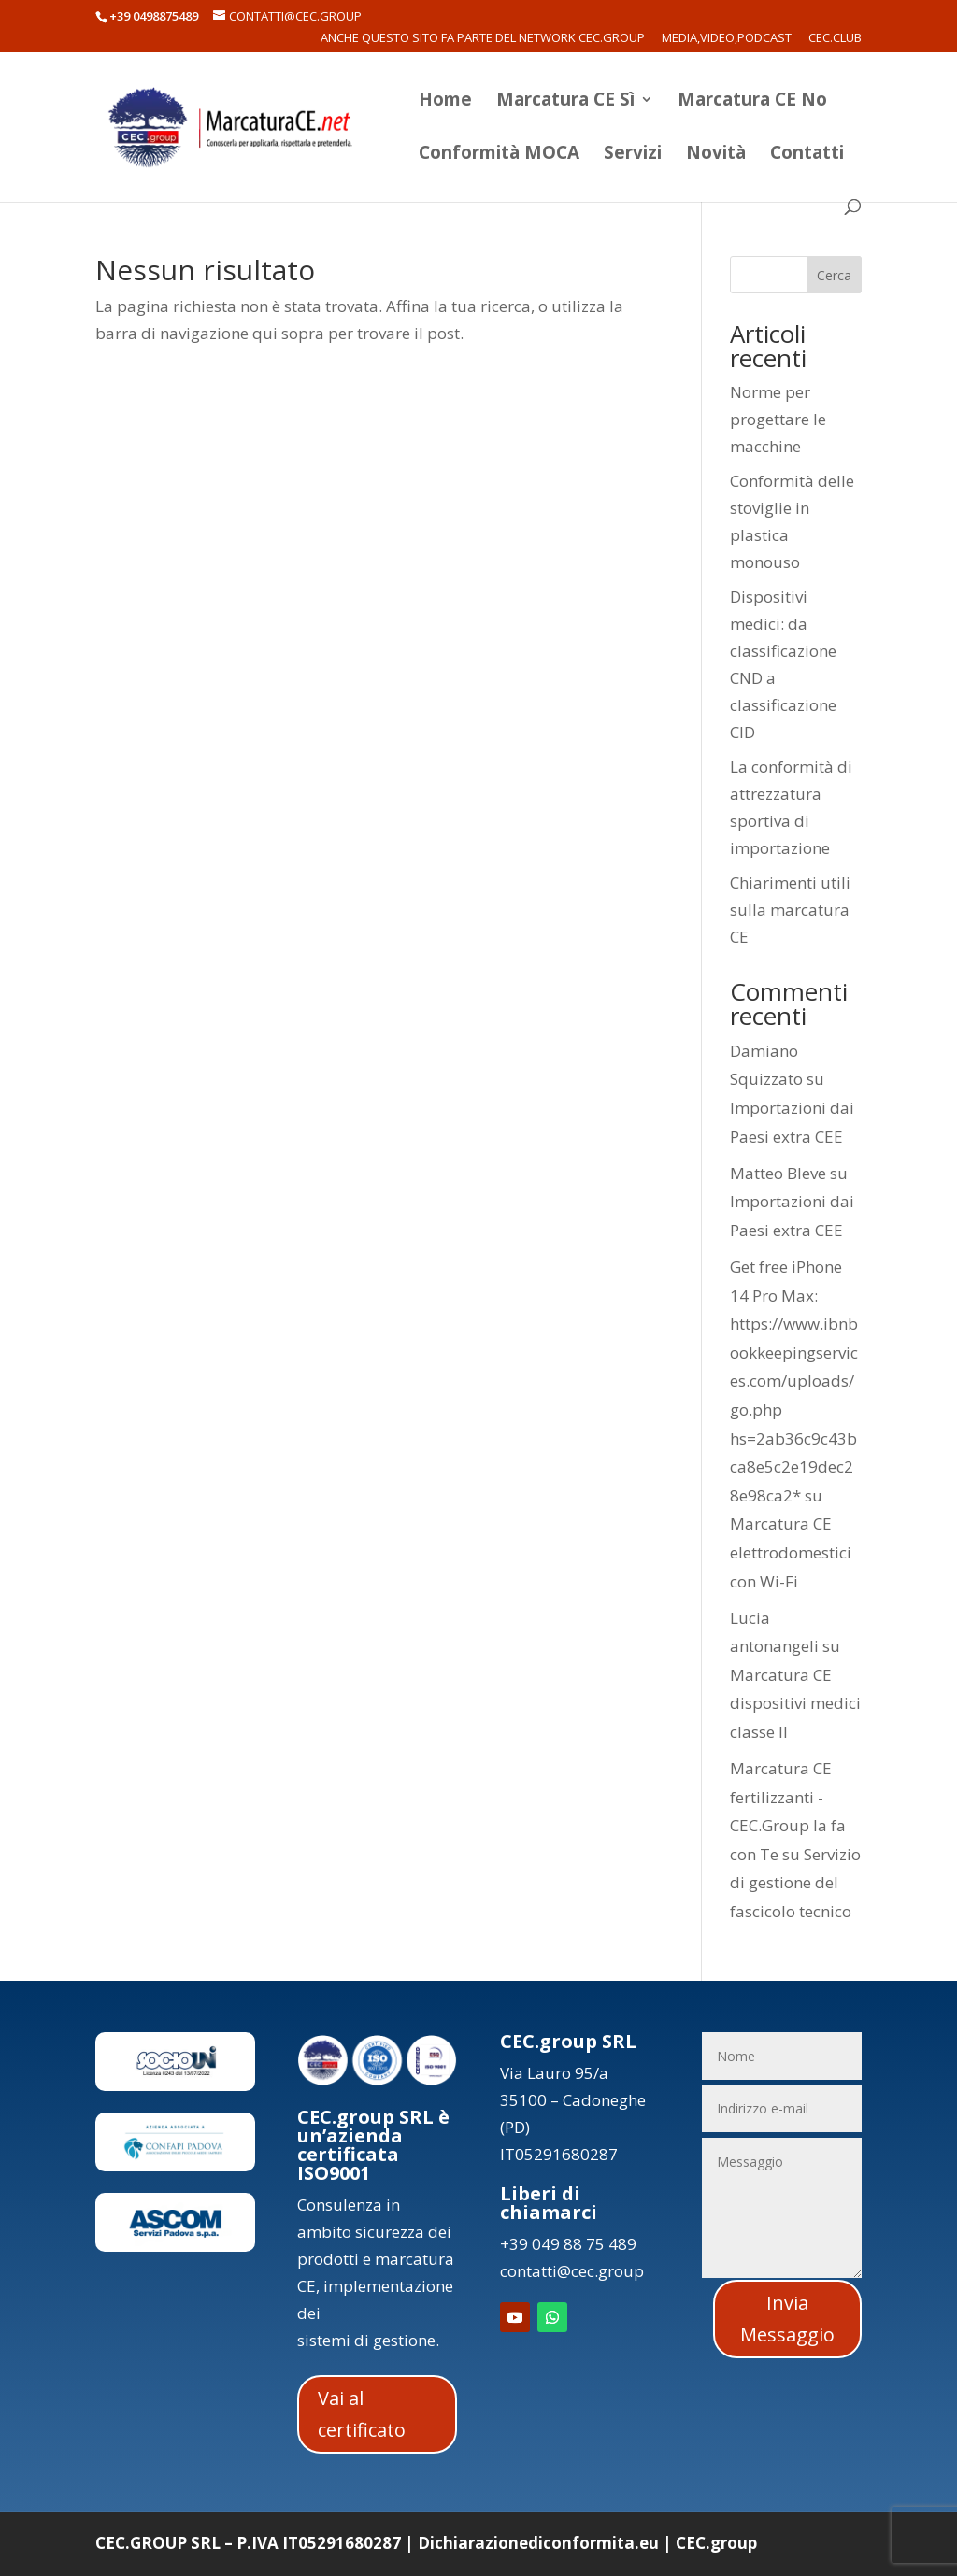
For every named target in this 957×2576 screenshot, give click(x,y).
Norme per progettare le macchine (778, 419)
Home (445, 102)
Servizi (633, 155)
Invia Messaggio (787, 2318)
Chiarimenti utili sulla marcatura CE (790, 909)
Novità (716, 155)
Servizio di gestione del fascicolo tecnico (795, 1882)
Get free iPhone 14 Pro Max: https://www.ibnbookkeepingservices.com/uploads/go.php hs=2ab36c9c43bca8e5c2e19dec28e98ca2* (794, 1381)
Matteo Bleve (778, 1173)
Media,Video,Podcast (727, 39)
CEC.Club (835, 39)
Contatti (807, 155)
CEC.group (716, 2543)
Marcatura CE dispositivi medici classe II (795, 1703)
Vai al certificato (362, 2413)
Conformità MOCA (499, 155)
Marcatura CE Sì (565, 102)
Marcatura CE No (752, 102)
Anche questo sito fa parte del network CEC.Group (483, 39)
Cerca (834, 275)
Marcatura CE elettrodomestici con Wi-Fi (790, 1552)
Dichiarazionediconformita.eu (538, 2543)
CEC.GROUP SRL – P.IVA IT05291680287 (248, 2543)
